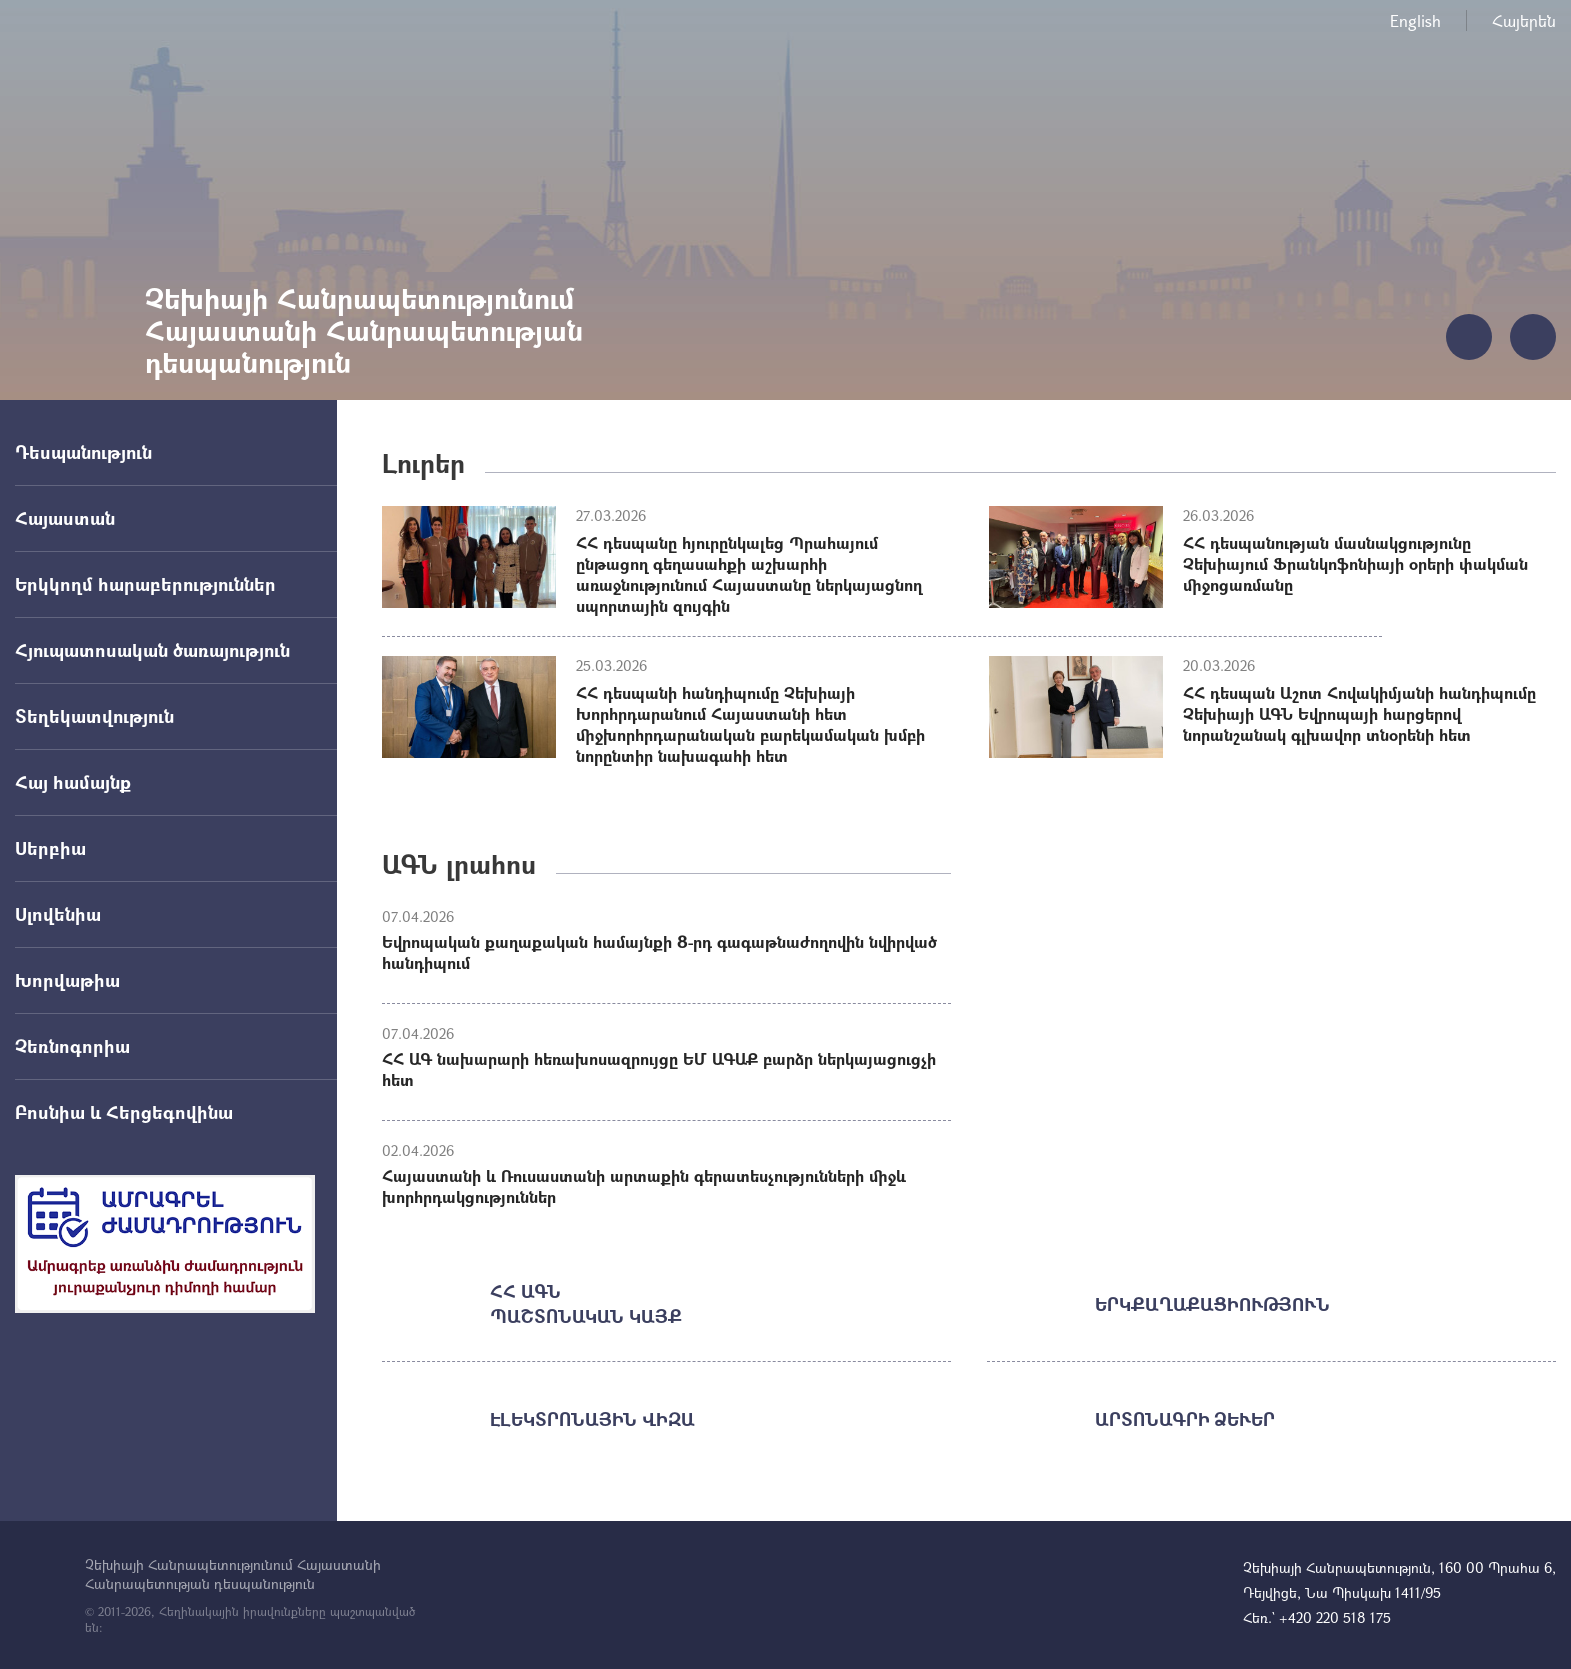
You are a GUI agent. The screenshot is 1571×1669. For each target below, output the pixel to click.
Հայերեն (1524, 20)
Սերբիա (50, 848)
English (1415, 20)
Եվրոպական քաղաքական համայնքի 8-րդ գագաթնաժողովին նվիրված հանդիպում (659, 952)
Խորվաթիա (67, 980)
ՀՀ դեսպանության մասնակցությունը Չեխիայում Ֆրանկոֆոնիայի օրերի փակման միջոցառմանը (1355, 563)
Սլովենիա (58, 914)
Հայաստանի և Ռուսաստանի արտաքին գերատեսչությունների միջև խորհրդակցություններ (644, 1186)
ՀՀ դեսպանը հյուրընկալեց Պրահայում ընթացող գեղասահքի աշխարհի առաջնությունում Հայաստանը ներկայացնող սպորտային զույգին (749, 574)
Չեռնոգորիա (72, 1046)
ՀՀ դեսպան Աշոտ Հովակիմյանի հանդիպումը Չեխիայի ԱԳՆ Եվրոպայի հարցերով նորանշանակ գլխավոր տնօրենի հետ (1359, 713)
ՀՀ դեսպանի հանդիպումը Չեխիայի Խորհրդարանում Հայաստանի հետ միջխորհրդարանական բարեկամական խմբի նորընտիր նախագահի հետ (750, 724)
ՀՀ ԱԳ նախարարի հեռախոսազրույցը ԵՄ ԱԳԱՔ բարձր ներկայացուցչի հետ (659, 1069)
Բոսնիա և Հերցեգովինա (124, 1112)
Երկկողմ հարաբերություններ (145, 584)
